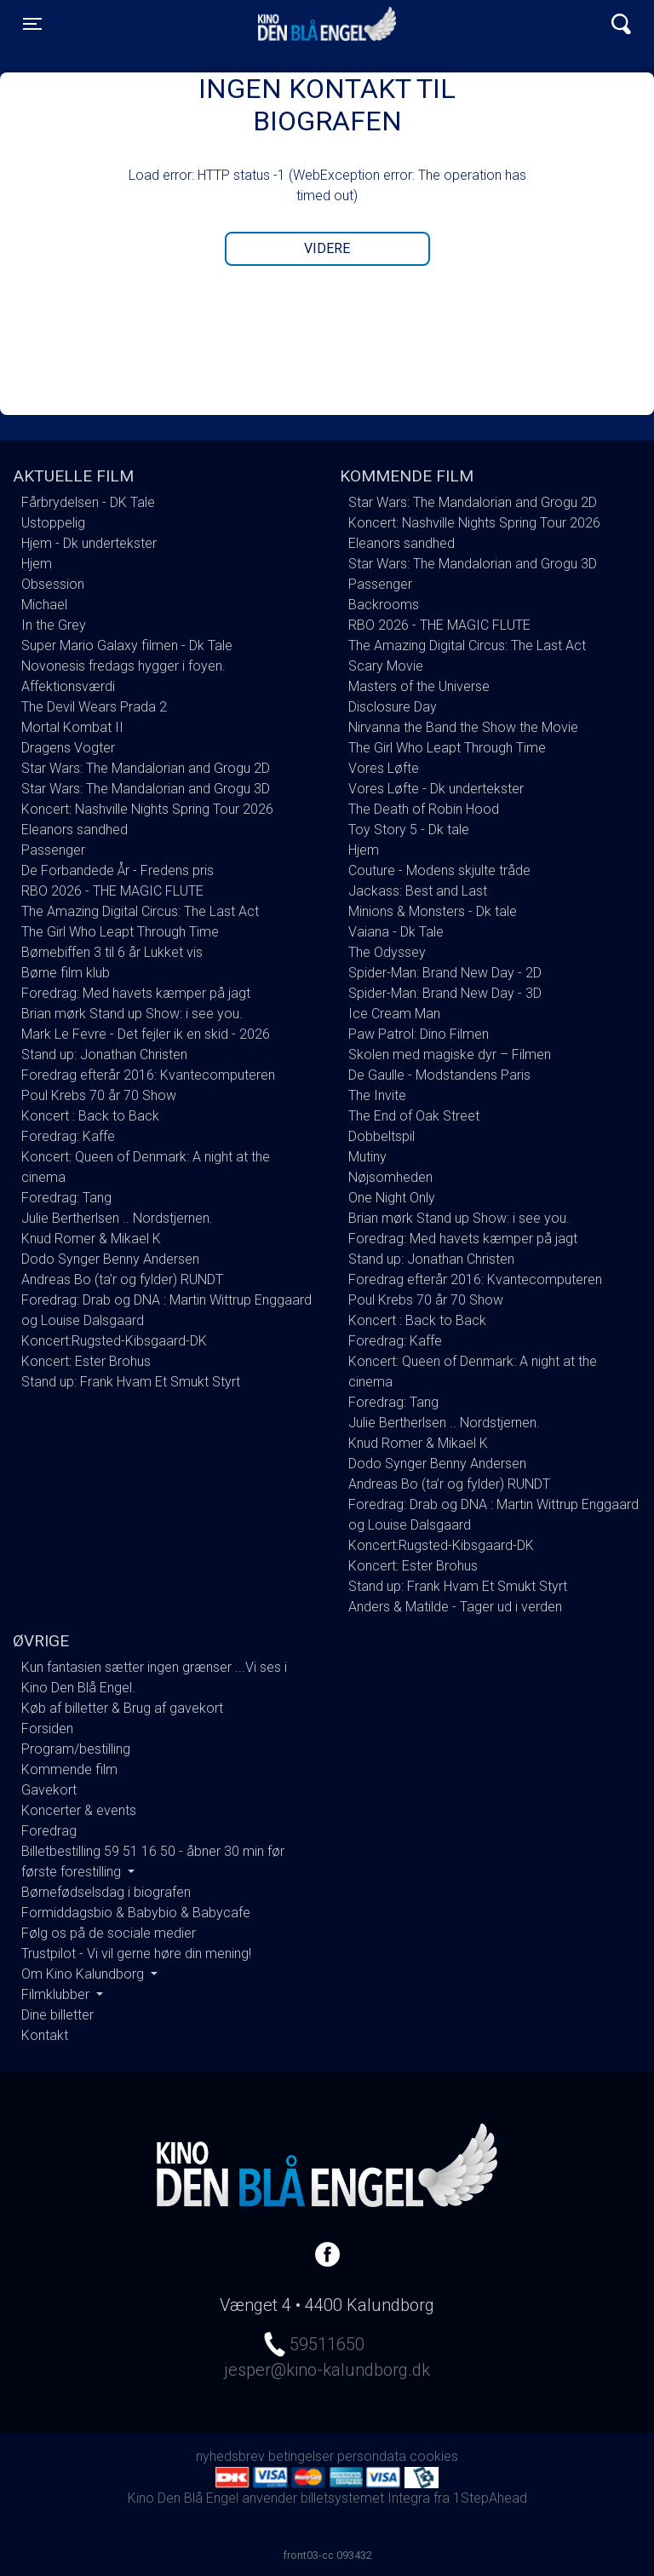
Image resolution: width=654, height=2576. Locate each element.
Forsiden (47, 1728)
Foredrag (49, 1831)
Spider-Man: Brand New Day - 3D (445, 993)
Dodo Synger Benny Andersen (110, 1259)
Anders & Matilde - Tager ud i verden (455, 1607)
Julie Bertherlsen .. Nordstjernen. (117, 1218)
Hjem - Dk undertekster (89, 543)
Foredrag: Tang (66, 1198)
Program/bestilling (75, 1749)
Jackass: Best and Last (417, 891)
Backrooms (383, 604)
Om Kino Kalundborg (84, 1974)
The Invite (377, 1095)
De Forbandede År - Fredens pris (117, 870)
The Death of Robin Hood (423, 809)
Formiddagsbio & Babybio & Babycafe (135, 1913)
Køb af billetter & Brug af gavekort (122, 1708)
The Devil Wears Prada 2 (94, 707)
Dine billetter (57, 2015)
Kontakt (44, 2035)
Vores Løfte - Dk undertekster (436, 789)
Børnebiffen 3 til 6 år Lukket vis (112, 952)
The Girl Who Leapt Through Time (120, 932)
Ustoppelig (53, 523)
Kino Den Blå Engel (327, 24)
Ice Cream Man (394, 1014)
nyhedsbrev (230, 2456)
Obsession (52, 584)
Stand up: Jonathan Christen (104, 1054)
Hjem (36, 564)
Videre (327, 248)
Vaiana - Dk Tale (396, 932)
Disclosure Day (392, 707)
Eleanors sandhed (74, 829)
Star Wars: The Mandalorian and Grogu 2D (145, 768)
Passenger (53, 850)
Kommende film (69, 1769)
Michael (44, 604)
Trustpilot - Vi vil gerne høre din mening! (136, 1953)
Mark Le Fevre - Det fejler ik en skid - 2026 (145, 1034)
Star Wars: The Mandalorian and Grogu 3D (145, 789)
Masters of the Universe (419, 686)
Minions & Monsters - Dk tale (432, 911)
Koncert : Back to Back (90, 1116)
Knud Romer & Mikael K (91, 1238)
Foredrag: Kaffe (68, 1136)
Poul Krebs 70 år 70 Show (98, 1095)
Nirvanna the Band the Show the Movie (463, 727)
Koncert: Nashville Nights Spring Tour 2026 (147, 809)
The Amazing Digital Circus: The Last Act (140, 911)
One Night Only (391, 1198)
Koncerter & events (78, 1810)
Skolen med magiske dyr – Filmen (449, 1054)
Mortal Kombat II (72, 727)
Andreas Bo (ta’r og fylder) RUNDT (122, 1279)
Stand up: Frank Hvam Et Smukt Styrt (130, 1382)
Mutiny (367, 1157)
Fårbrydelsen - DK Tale (88, 502)
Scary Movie (385, 666)
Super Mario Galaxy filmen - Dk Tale (126, 645)
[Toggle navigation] (32, 23)
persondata (371, 2456)
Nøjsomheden (390, 1177)
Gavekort (49, 1790)
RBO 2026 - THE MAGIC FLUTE (112, 891)
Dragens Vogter (68, 748)
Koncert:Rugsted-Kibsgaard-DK (114, 1341)
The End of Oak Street (413, 1116)
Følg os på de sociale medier (108, 1933)
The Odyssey (387, 952)
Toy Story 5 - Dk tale (408, 829)
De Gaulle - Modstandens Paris (439, 1075)
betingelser (301, 2456)
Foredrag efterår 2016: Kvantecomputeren (148, 1075)
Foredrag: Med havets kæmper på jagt (135, 993)
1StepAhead (490, 2498)
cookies (434, 2456)
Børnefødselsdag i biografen (106, 1892)
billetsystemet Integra (365, 2498)
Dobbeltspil (381, 1136)
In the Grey (53, 625)
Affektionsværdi (68, 686)
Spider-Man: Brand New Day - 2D (445, 973)
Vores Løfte (383, 768)
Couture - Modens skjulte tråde (439, 870)
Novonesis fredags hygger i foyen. (123, 666)
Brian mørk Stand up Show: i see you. (132, 1014)
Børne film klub (65, 973)
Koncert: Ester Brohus (86, 1361)
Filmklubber (57, 1994)
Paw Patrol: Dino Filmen (418, 1034)
